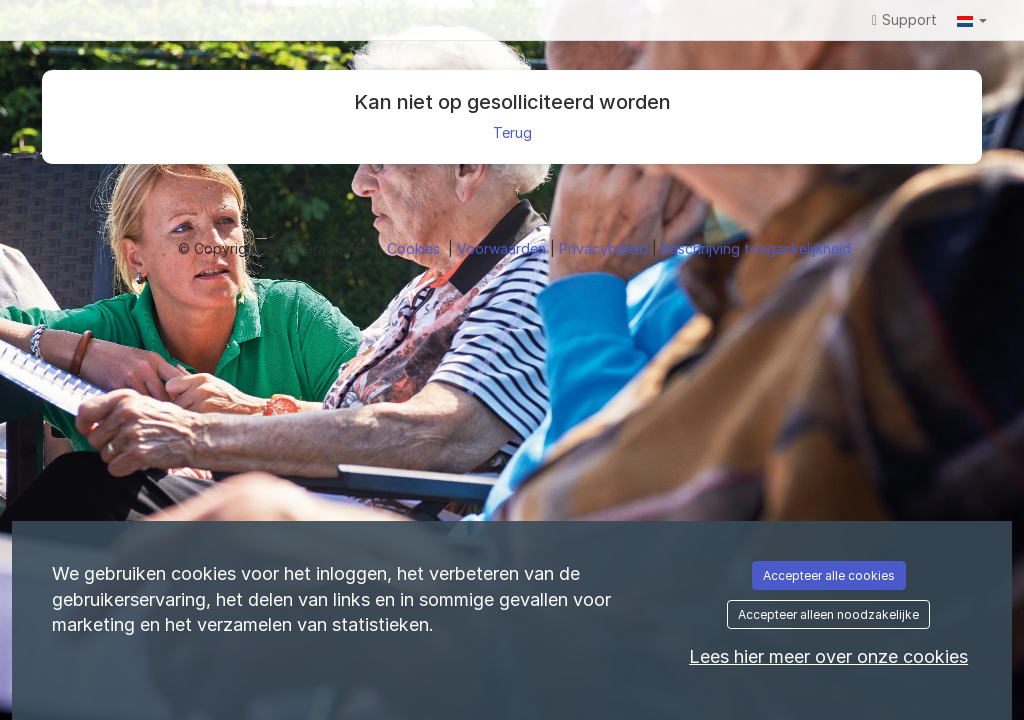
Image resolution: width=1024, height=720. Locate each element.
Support (904, 19)
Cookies (415, 248)
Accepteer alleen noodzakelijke (828, 614)
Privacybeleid (605, 248)
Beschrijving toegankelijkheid (756, 248)
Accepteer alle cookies (829, 575)
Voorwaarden (503, 248)
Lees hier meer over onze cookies (828, 656)
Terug (512, 132)
